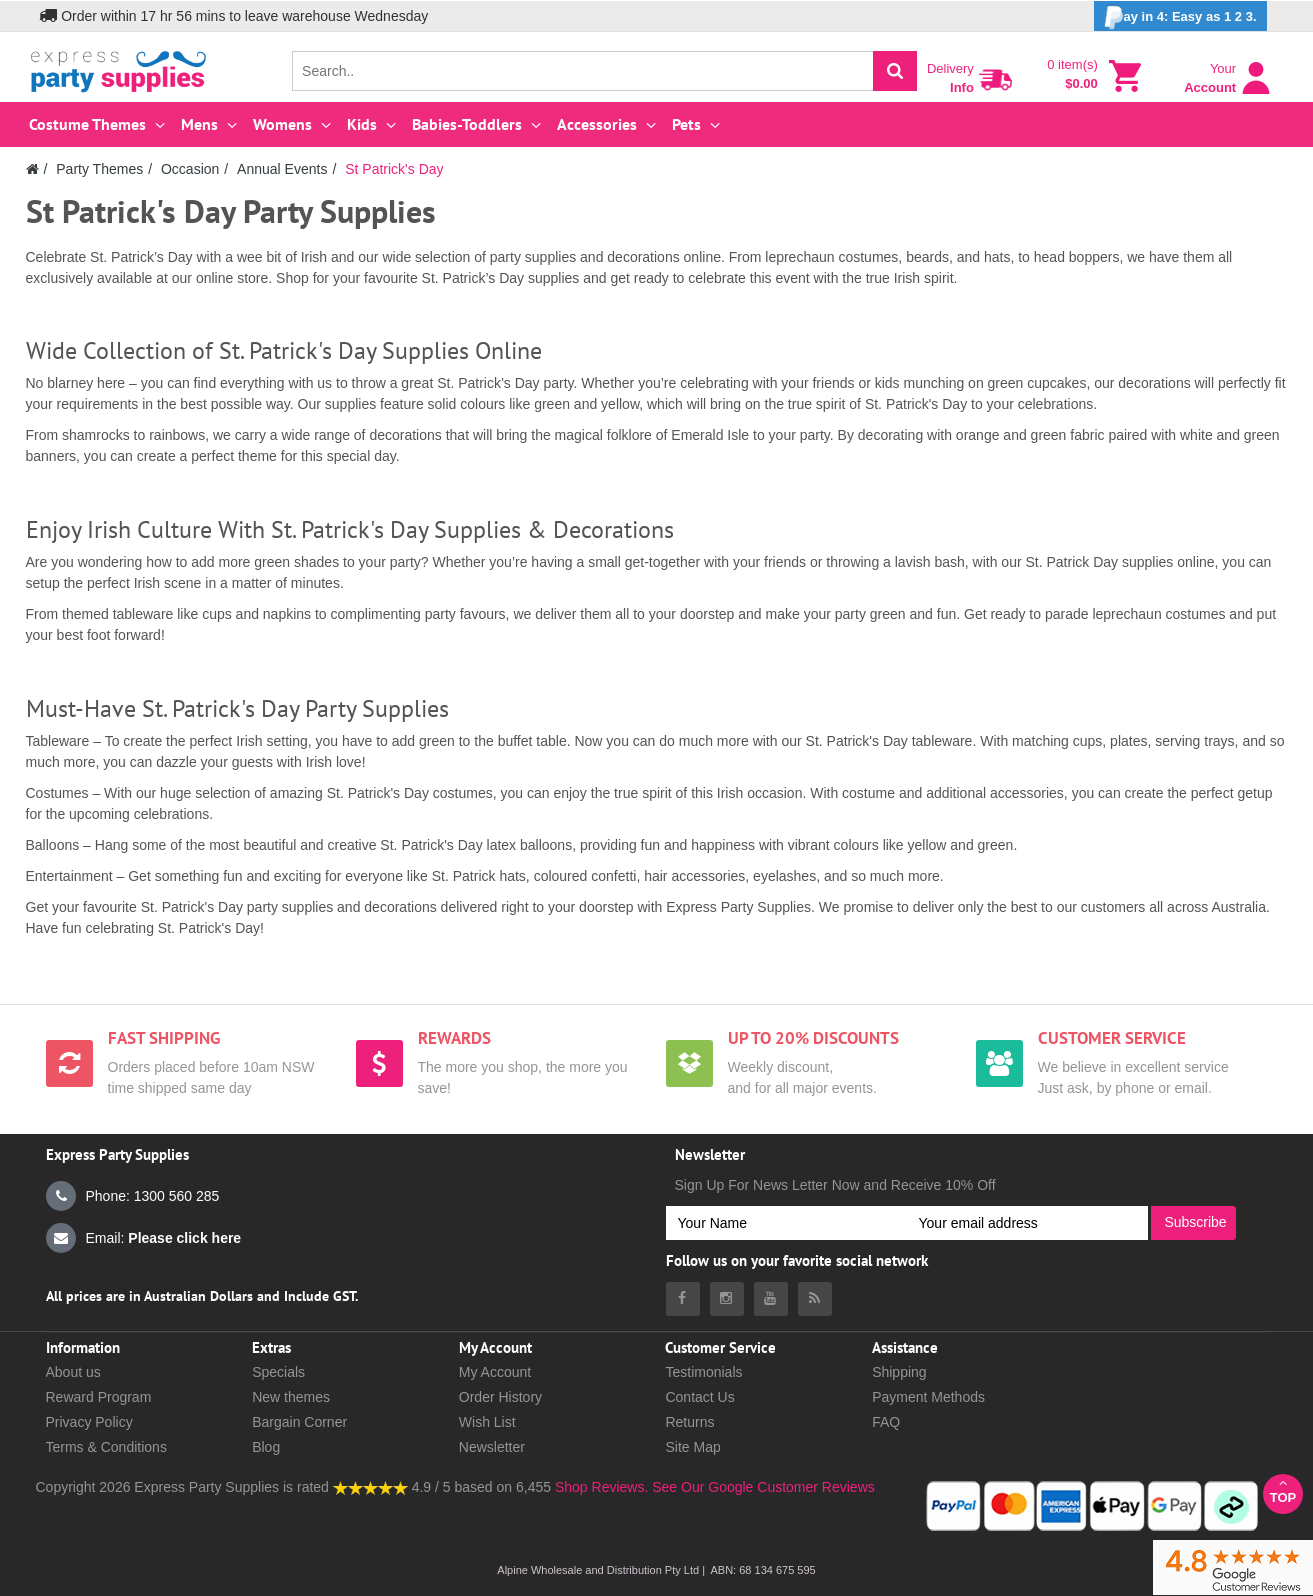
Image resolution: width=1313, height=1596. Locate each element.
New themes (291, 1397)
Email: (144, 1238)
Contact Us (699, 1397)
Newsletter (492, 1447)
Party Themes (99, 169)
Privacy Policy (89, 1422)
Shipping (899, 1372)
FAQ (886, 1422)
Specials (278, 1372)
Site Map (692, 1447)
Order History (500, 1397)
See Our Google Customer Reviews (761, 1487)
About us (73, 1372)
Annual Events (282, 169)
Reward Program (99, 1397)
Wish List (487, 1422)
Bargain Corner (299, 1422)
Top (1283, 1490)
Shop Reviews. (601, 1487)
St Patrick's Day (394, 169)
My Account (495, 1372)
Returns (689, 1422)
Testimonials (703, 1372)
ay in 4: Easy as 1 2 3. (1180, 17)
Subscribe (1195, 1222)
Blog (266, 1447)
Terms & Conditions (106, 1447)
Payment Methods (928, 1397)
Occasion (190, 169)
